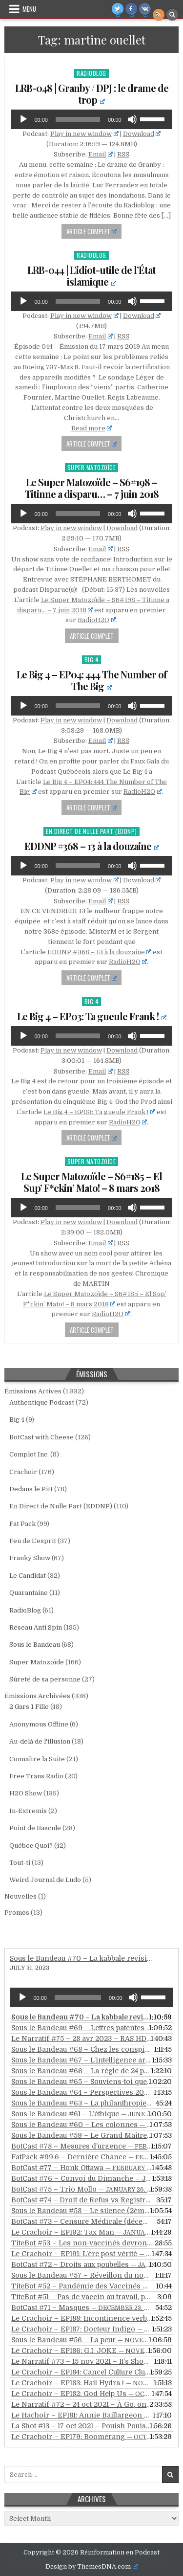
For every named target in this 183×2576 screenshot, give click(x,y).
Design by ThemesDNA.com (91, 2566)
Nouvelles (20, 1896)
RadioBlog (91, 73)
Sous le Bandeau (34, 1644)
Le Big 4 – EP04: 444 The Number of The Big (92, 680)
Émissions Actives (32, 1391)
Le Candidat (27, 1575)
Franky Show (29, 1558)
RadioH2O (97, 620)
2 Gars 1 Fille (29, 1706)
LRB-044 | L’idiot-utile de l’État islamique (91, 275)
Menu (29, 9)
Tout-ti (19, 1862)
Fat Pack (22, 1523)
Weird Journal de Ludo (45, 1879)
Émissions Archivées (37, 1696)
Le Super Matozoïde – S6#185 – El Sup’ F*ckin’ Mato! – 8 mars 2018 (91, 1181)
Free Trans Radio (36, 1776)
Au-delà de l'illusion (39, 1741)
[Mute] (132, 119)
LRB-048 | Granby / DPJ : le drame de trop (91, 93)
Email (100, 154)
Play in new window (84, 133)
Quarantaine (28, 1592)
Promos (16, 1912)
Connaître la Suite (37, 1759)
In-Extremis (28, 1810)
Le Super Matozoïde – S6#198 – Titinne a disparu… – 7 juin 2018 (92, 487)
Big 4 (91, 659)
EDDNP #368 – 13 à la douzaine (91, 845)
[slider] (78, 119)
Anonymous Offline (38, 1724)
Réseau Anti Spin (35, 1627)
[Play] (23, 119)
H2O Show (25, 1793)
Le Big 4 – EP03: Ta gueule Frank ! (91, 1016)
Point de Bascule (35, 1828)
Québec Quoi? (31, 1845)
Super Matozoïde (91, 467)
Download (142, 133)
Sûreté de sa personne (45, 1679)
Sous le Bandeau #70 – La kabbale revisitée (83, 1958)
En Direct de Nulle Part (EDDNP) (91, 831)
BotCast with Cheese (41, 1437)
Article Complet (91, 231)
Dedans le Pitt (31, 1489)
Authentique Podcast (41, 1402)
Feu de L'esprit (32, 1541)
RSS (123, 154)
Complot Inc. (29, 1454)
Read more (91, 428)
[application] (91, 119)
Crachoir (23, 1472)
